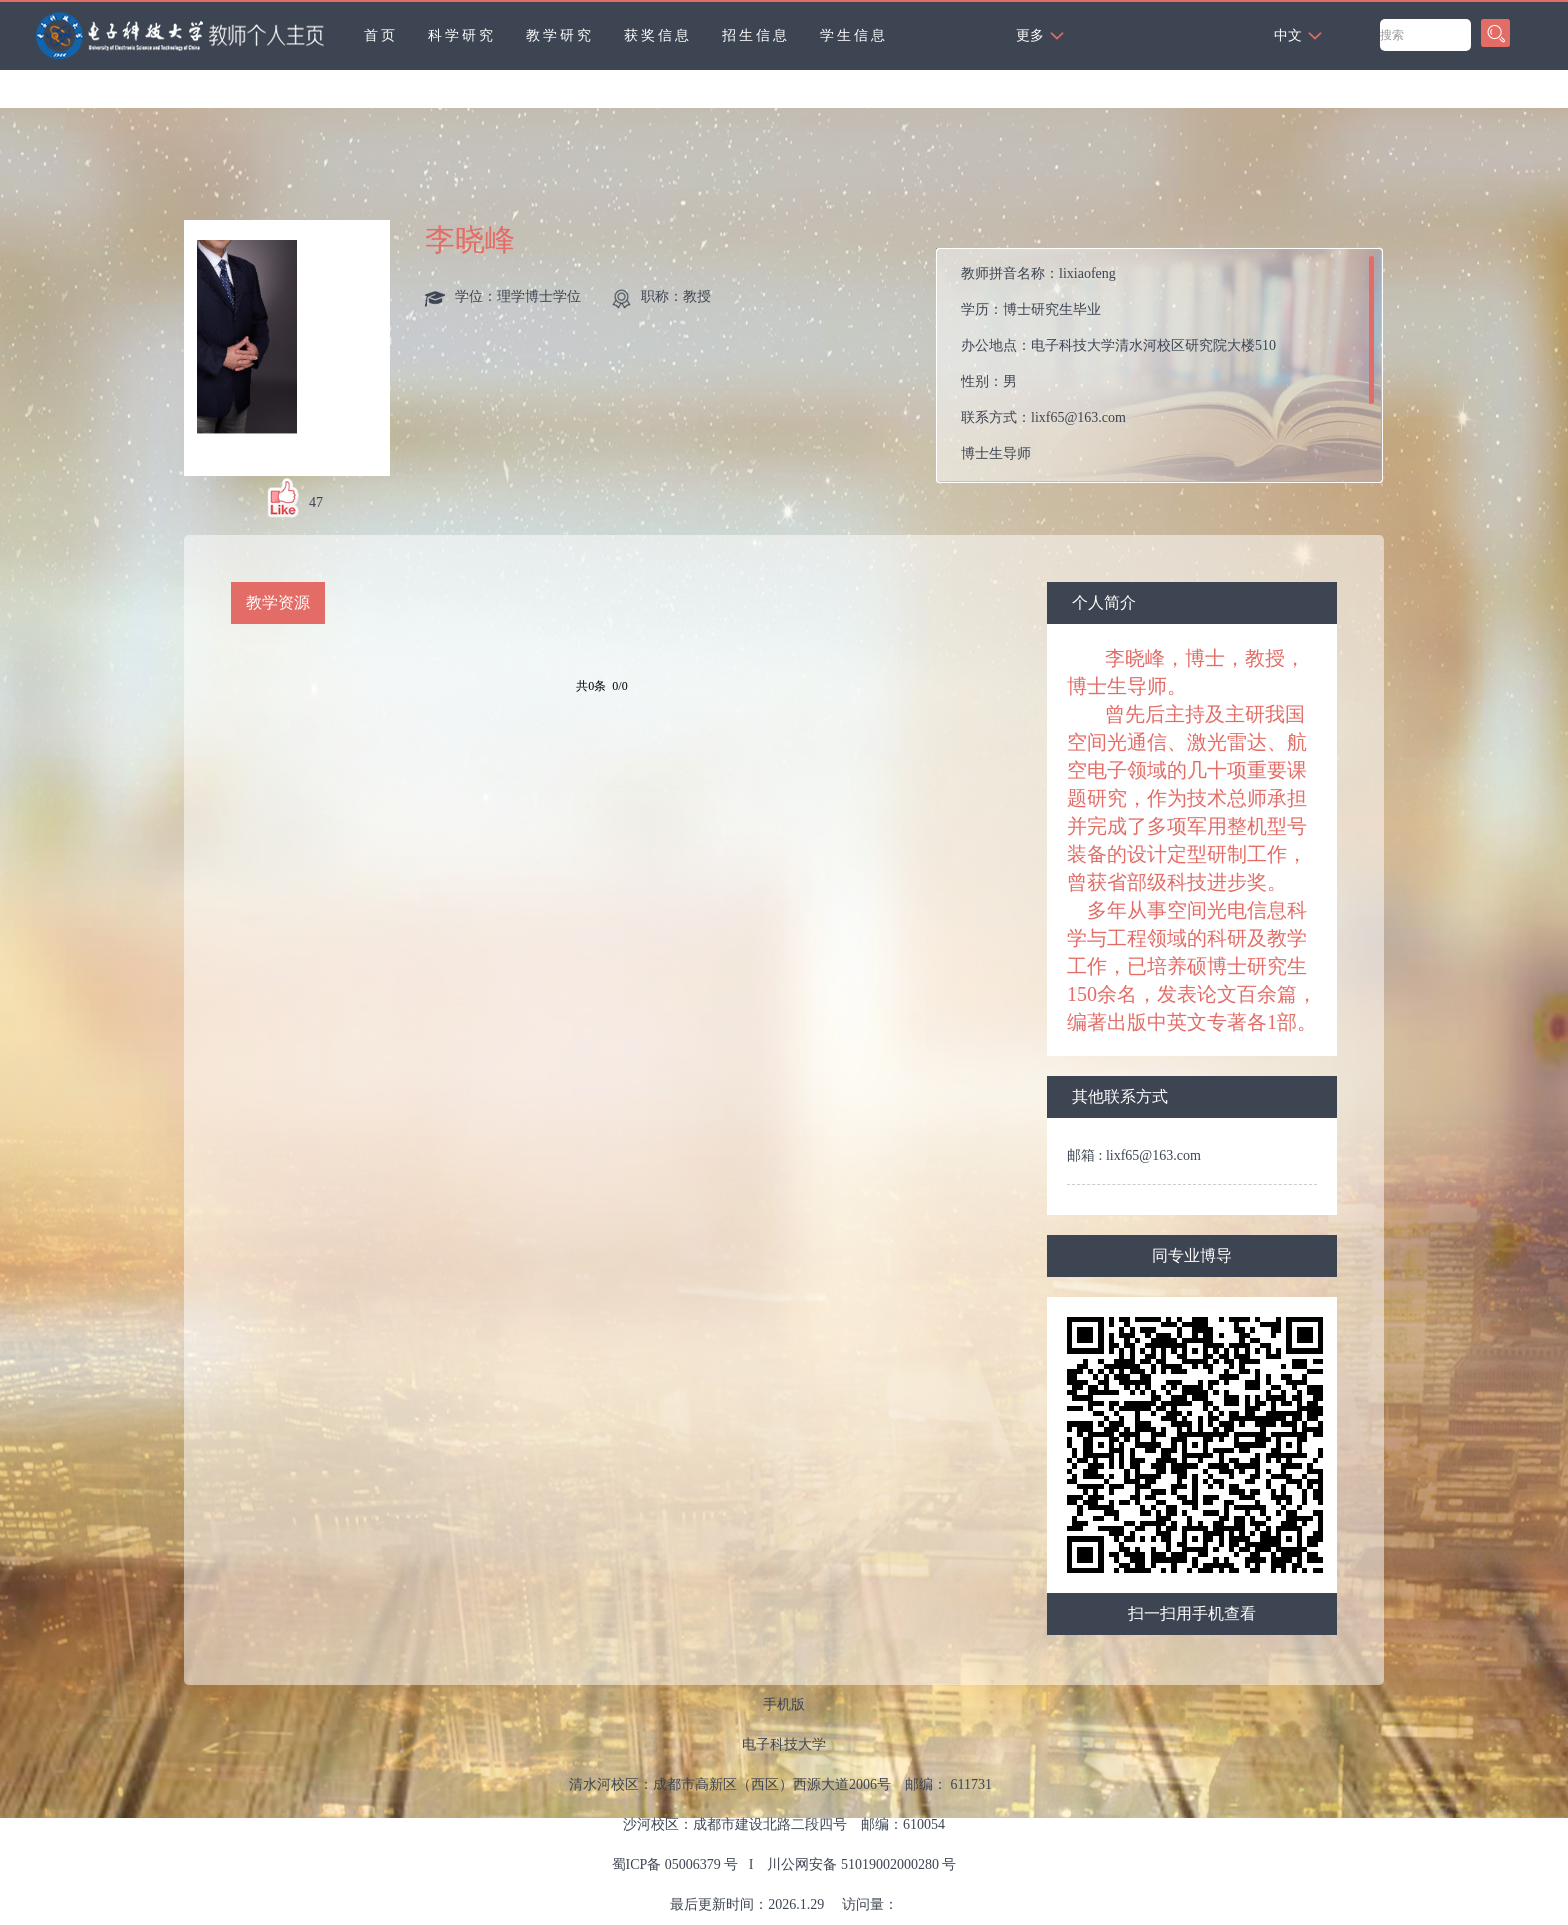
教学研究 (560, 35)
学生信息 (854, 35)
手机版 (784, 1704)
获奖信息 (658, 35)
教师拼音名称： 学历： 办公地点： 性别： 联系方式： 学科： (1118, 370)
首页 (381, 35)
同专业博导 (1192, 1255)
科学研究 (462, 35)
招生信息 (756, 35)
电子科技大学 (784, 1744)
